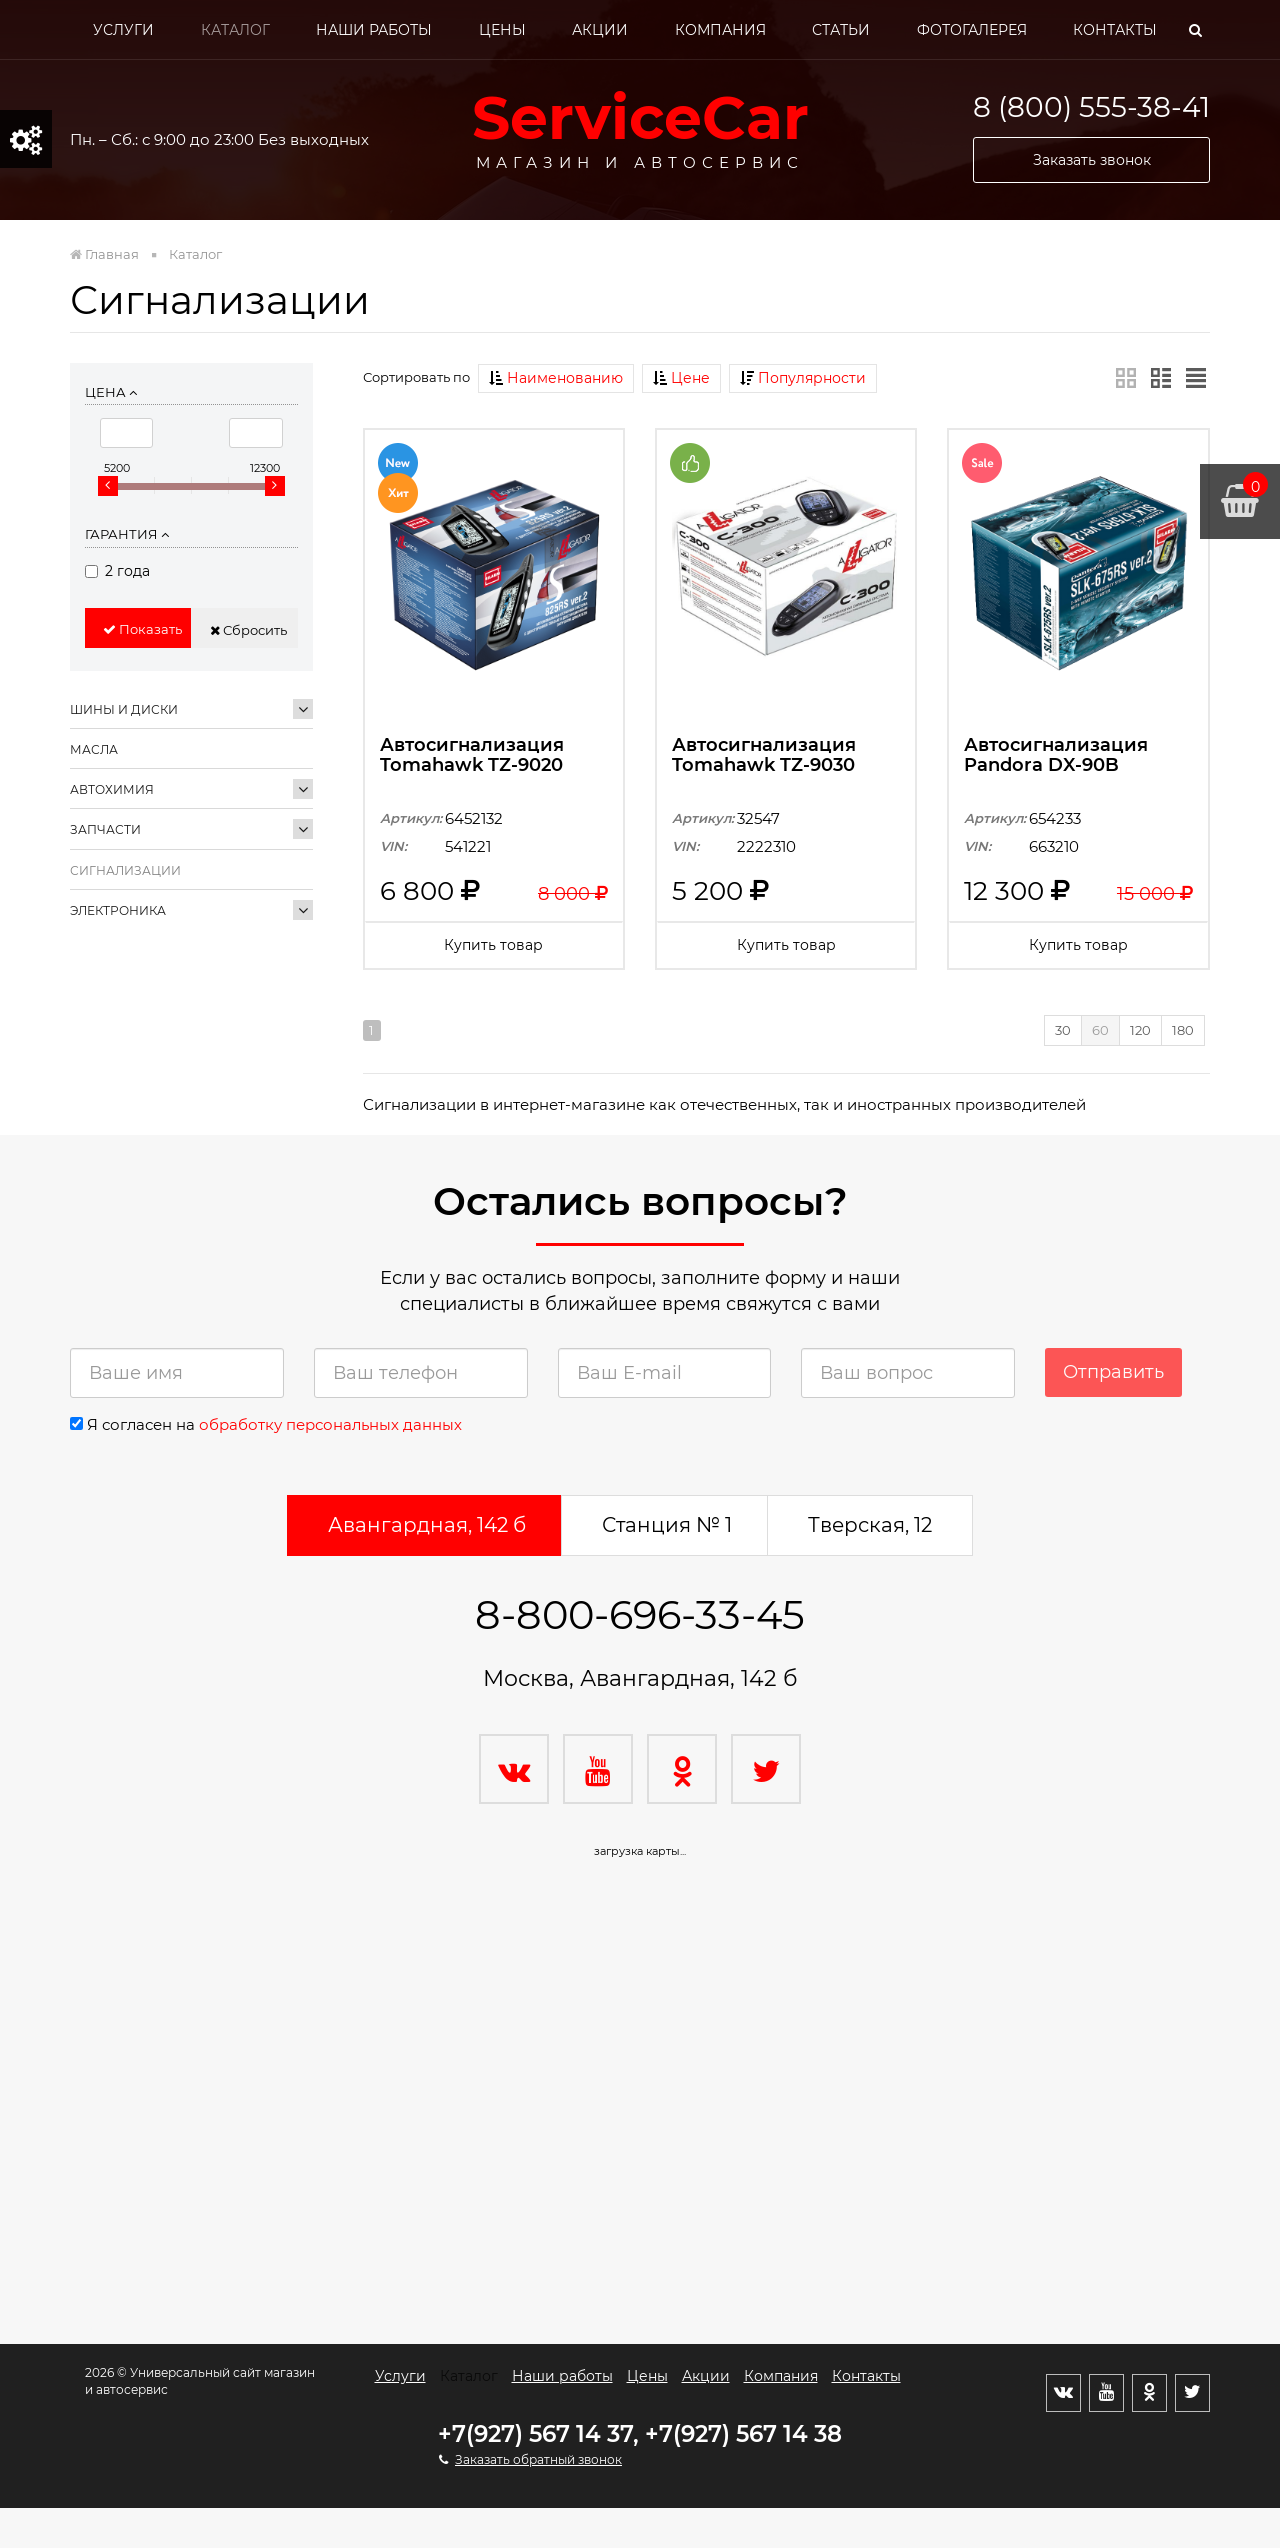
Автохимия (112, 789)
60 (1100, 1030)
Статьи (841, 30)
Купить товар (493, 945)
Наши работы (374, 30)
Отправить (1113, 1372)
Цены (502, 30)
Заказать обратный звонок (538, 2459)
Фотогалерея (972, 30)
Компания (720, 30)
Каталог (235, 30)
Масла (94, 749)
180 (1183, 1030)
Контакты (1115, 30)
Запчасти (105, 829)
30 (1063, 1030)
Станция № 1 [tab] (667, 1525)
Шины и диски (124, 709)
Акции (600, 30)
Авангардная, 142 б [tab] (427, 1525)
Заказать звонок (1092, 160)
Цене (681, 378)
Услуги (123, 30)
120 (1140, 1030)
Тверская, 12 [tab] (870, 1525)
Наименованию (556, 378)
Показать (142, 629)
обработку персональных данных (330, 1424)
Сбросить (248, 630)
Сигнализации (125, 870)
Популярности (803, 378)
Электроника (118, 910)
